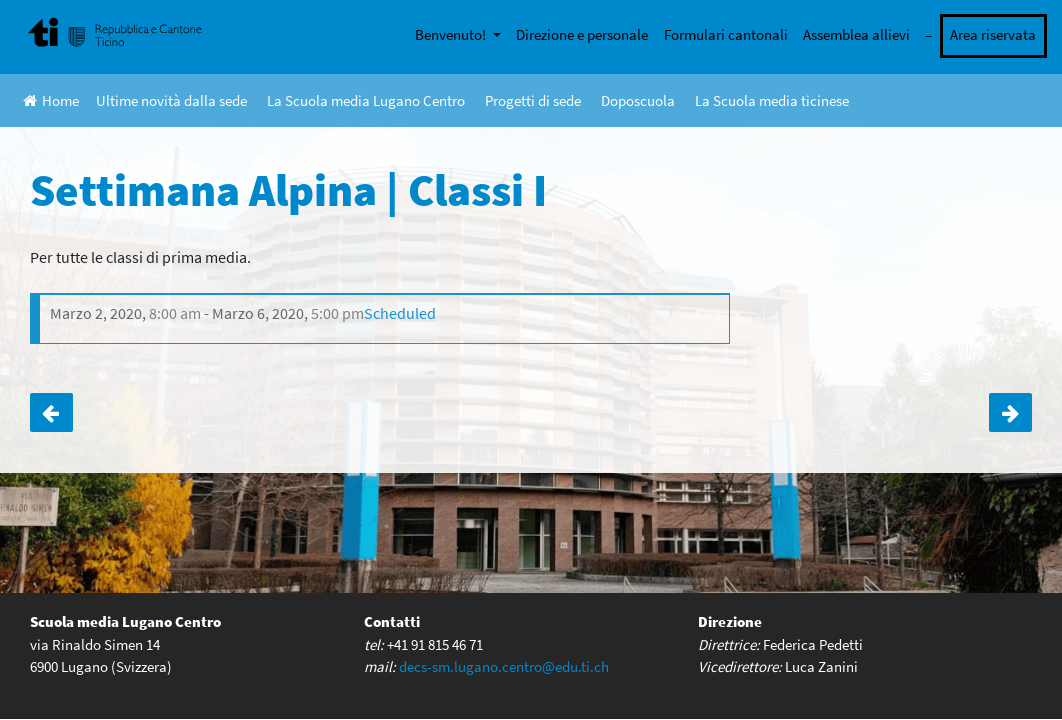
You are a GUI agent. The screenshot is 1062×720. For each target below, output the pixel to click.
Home (51, 100)
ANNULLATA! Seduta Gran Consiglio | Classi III (1010, 413)
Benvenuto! (452, 34)
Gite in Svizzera (51, 413)
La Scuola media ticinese (772, 100)
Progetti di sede (533, 100)
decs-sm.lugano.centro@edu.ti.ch (504, 665)
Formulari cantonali (726, 34)
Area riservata (993, 34)
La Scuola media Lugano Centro (366, 100)
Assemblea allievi (856, 34)
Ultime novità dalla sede (171, 100)
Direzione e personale (582, 34)
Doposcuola (638, 100)
